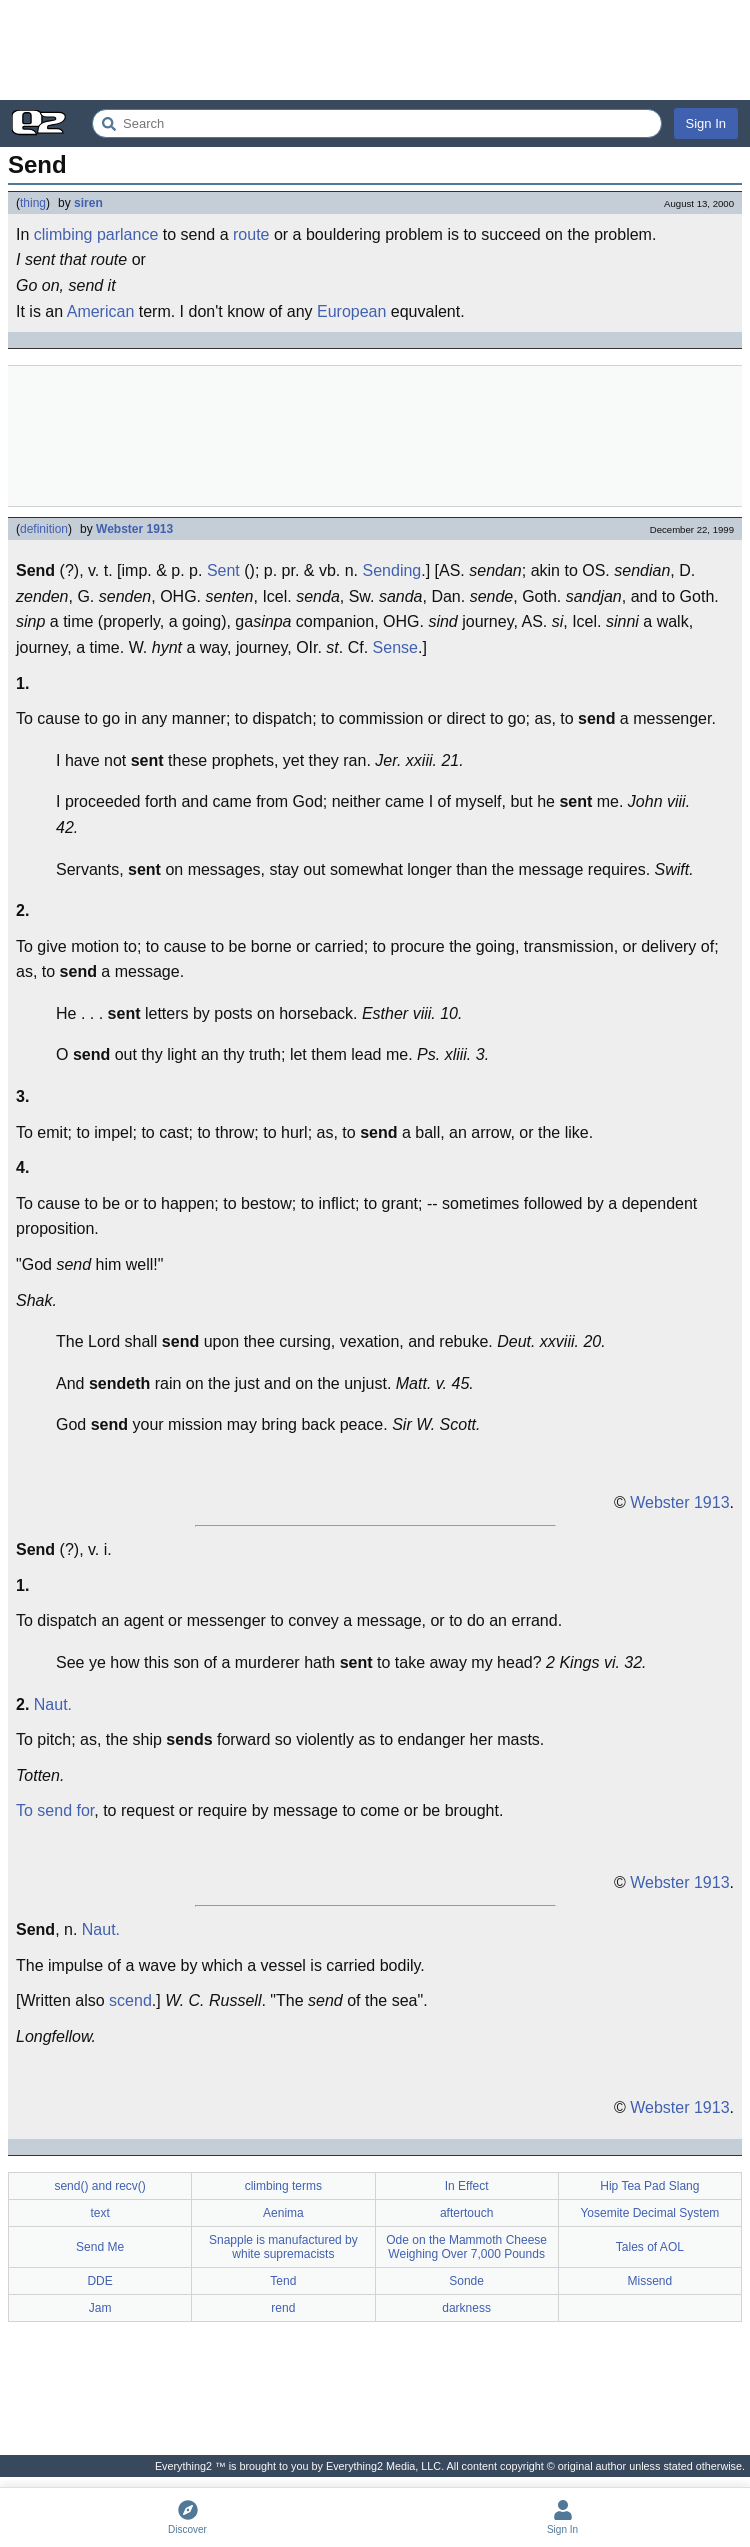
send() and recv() (99, 2186)
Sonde (466, 2281)
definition (44, 529)
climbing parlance (96, 234)
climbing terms (283, 2186)
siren (88, 203)
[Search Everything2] (377, 123)
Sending (392, 570)
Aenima (283, 2213)
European (351, 311)
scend (130, 2000)
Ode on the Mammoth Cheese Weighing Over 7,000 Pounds (466, 2247)
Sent (223, 570)
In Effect (467, 2186)
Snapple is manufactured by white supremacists (283, 2247)
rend (283, 2308)
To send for (55, 1810)
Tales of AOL (650, 2247)
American (101, 311)
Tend (283, 2281)
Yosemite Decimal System (649, 2213)
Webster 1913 (134, 529)
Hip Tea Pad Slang (649, 2186)
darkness (466, 2308)
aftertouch (466, 2213)
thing (33, 203)
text (99, 2213)
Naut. (53, 1704)
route (251, 234)
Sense (395, 647)
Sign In (706, 123)
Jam (100, 2308)
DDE (99, 2281)
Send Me (100, 2247)
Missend (650, 2281)
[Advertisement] (375, 50)
